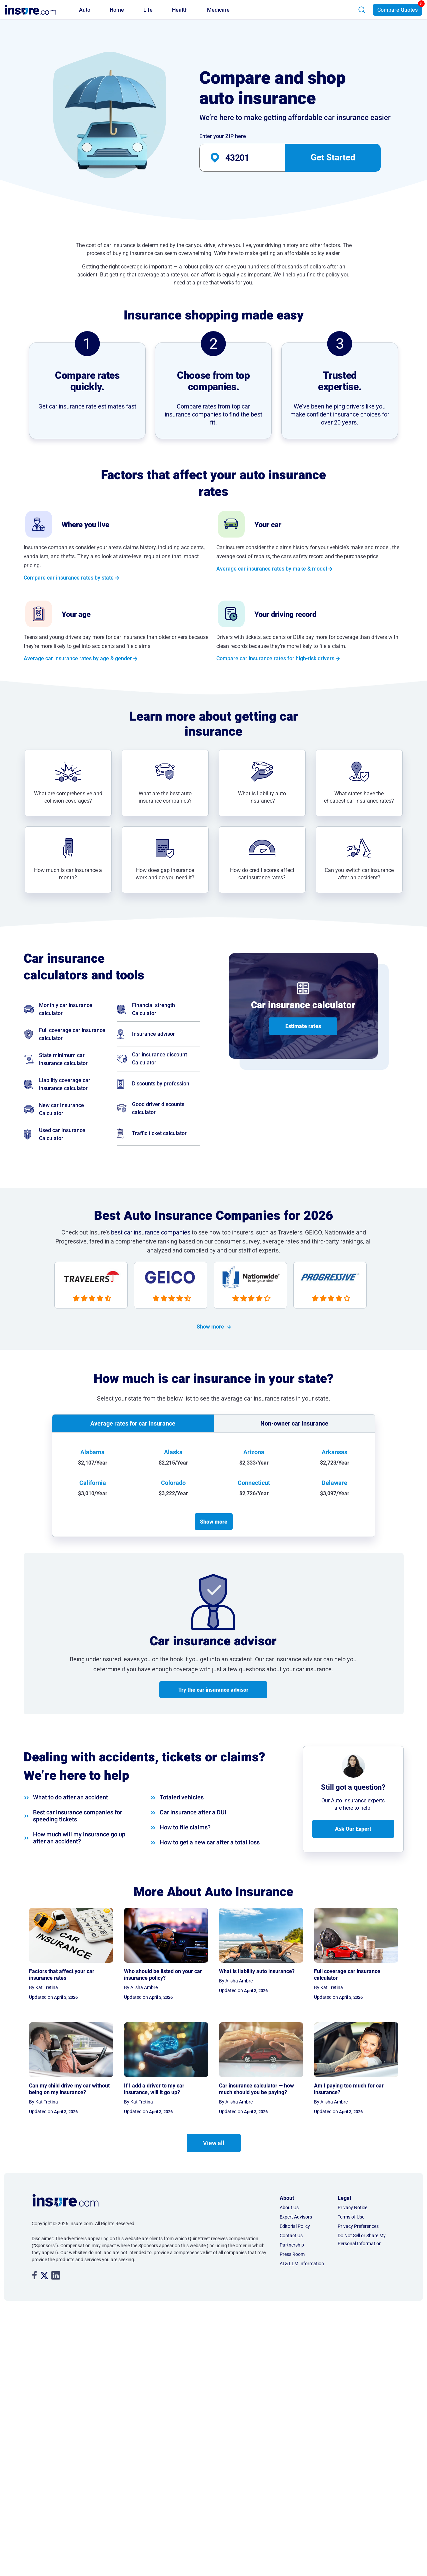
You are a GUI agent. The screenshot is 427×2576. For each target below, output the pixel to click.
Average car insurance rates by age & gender (78, 658)
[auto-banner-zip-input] (253, 158)
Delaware (334, 1482)
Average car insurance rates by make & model (271, 569)
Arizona (253, 1452)
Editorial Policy (295, 2226)
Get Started (333, 157)
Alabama (92, 1452)
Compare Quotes (397, 10)
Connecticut (254, 1482)
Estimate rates (303, 1026)
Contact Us (291, 2235)
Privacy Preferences (358, 2226)
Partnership (292, 2245)
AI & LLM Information (302, 2263)
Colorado (173, 1482)
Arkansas (334, 1452)
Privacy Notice (352, 2207)
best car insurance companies (150, 1232)
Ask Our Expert (353, 1829)
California (92, 1482)
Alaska (173, 1452)
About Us (289, 2207)
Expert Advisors (296, 2217)
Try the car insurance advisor (213, 1690)
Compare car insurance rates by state (69, 578)
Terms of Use (351, 2217)
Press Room (292, 2254)
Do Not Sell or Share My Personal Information (362, 2239)
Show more (210, 1327)
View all (213, 2142)
